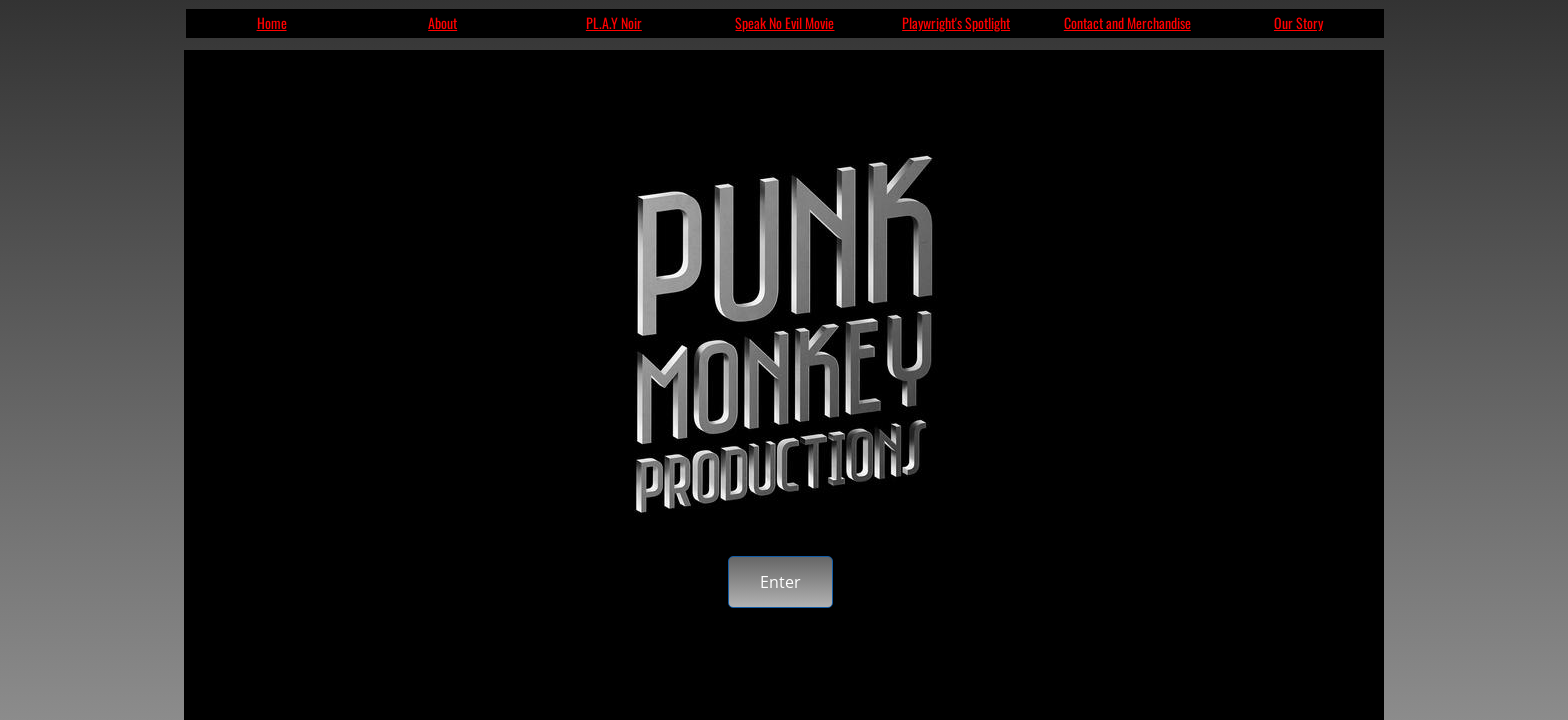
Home (272, 22)
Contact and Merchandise (1127, 22)
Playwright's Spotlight (956, 22)
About (442, 22)
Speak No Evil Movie (784, 22)
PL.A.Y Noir (614, 22)
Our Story (1298, 22)
